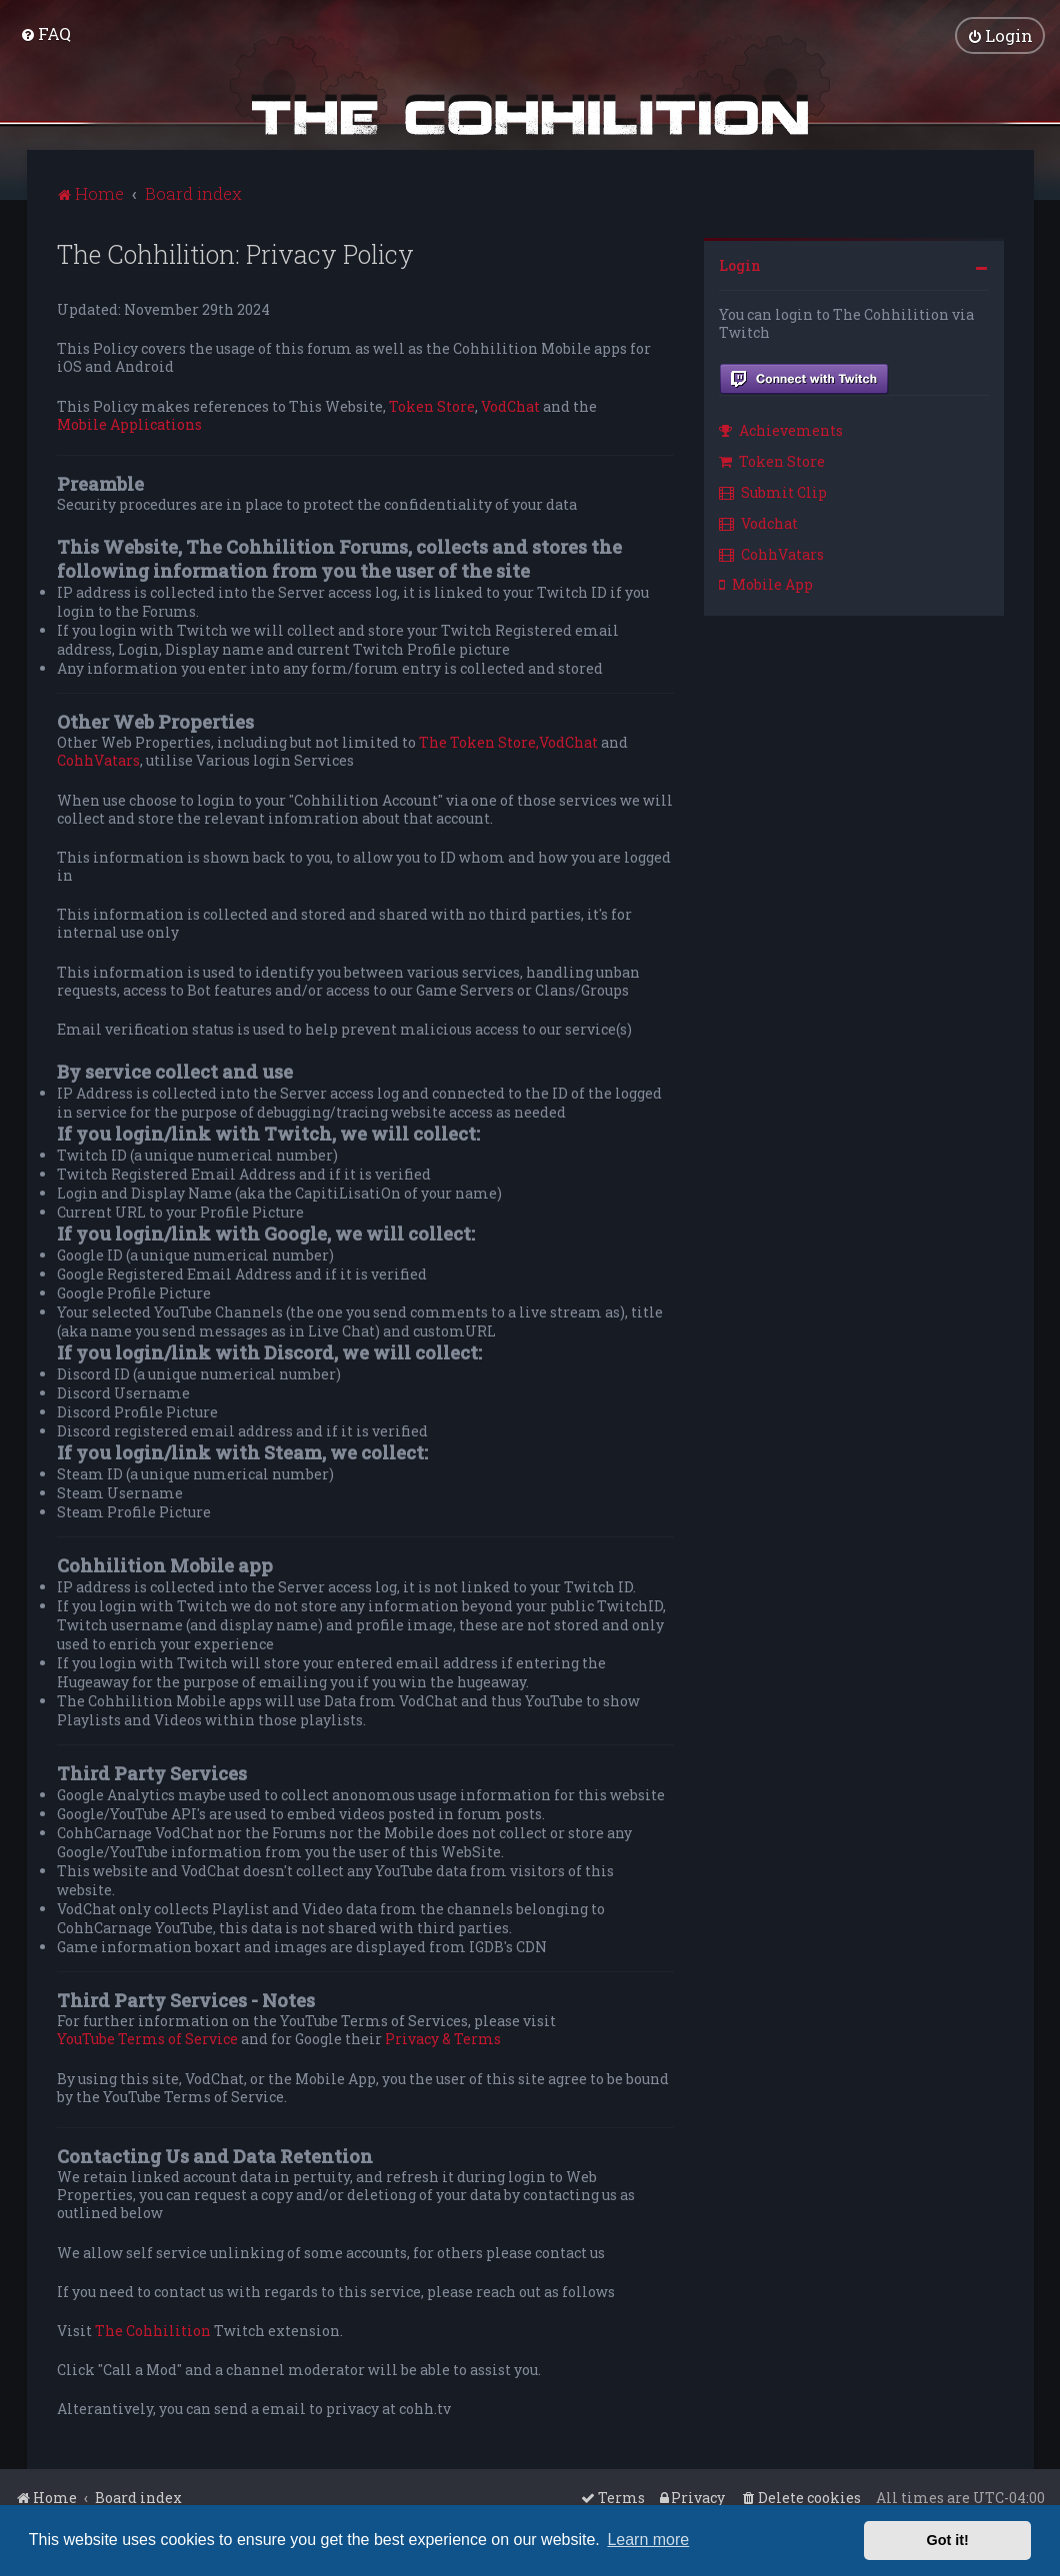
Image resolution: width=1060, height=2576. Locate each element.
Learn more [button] (648, 2539)
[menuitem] (45, 33)
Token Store (432, 406)
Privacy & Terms (443, 2039)
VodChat (510, 406)
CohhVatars (98, 761)
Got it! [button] (948, 2540)
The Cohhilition (153, 2331)
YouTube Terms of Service (147, 2039)
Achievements (781, 430)
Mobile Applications (129, 425)
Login (740, 265)
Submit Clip (773, 492)
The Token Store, (479, 743)
